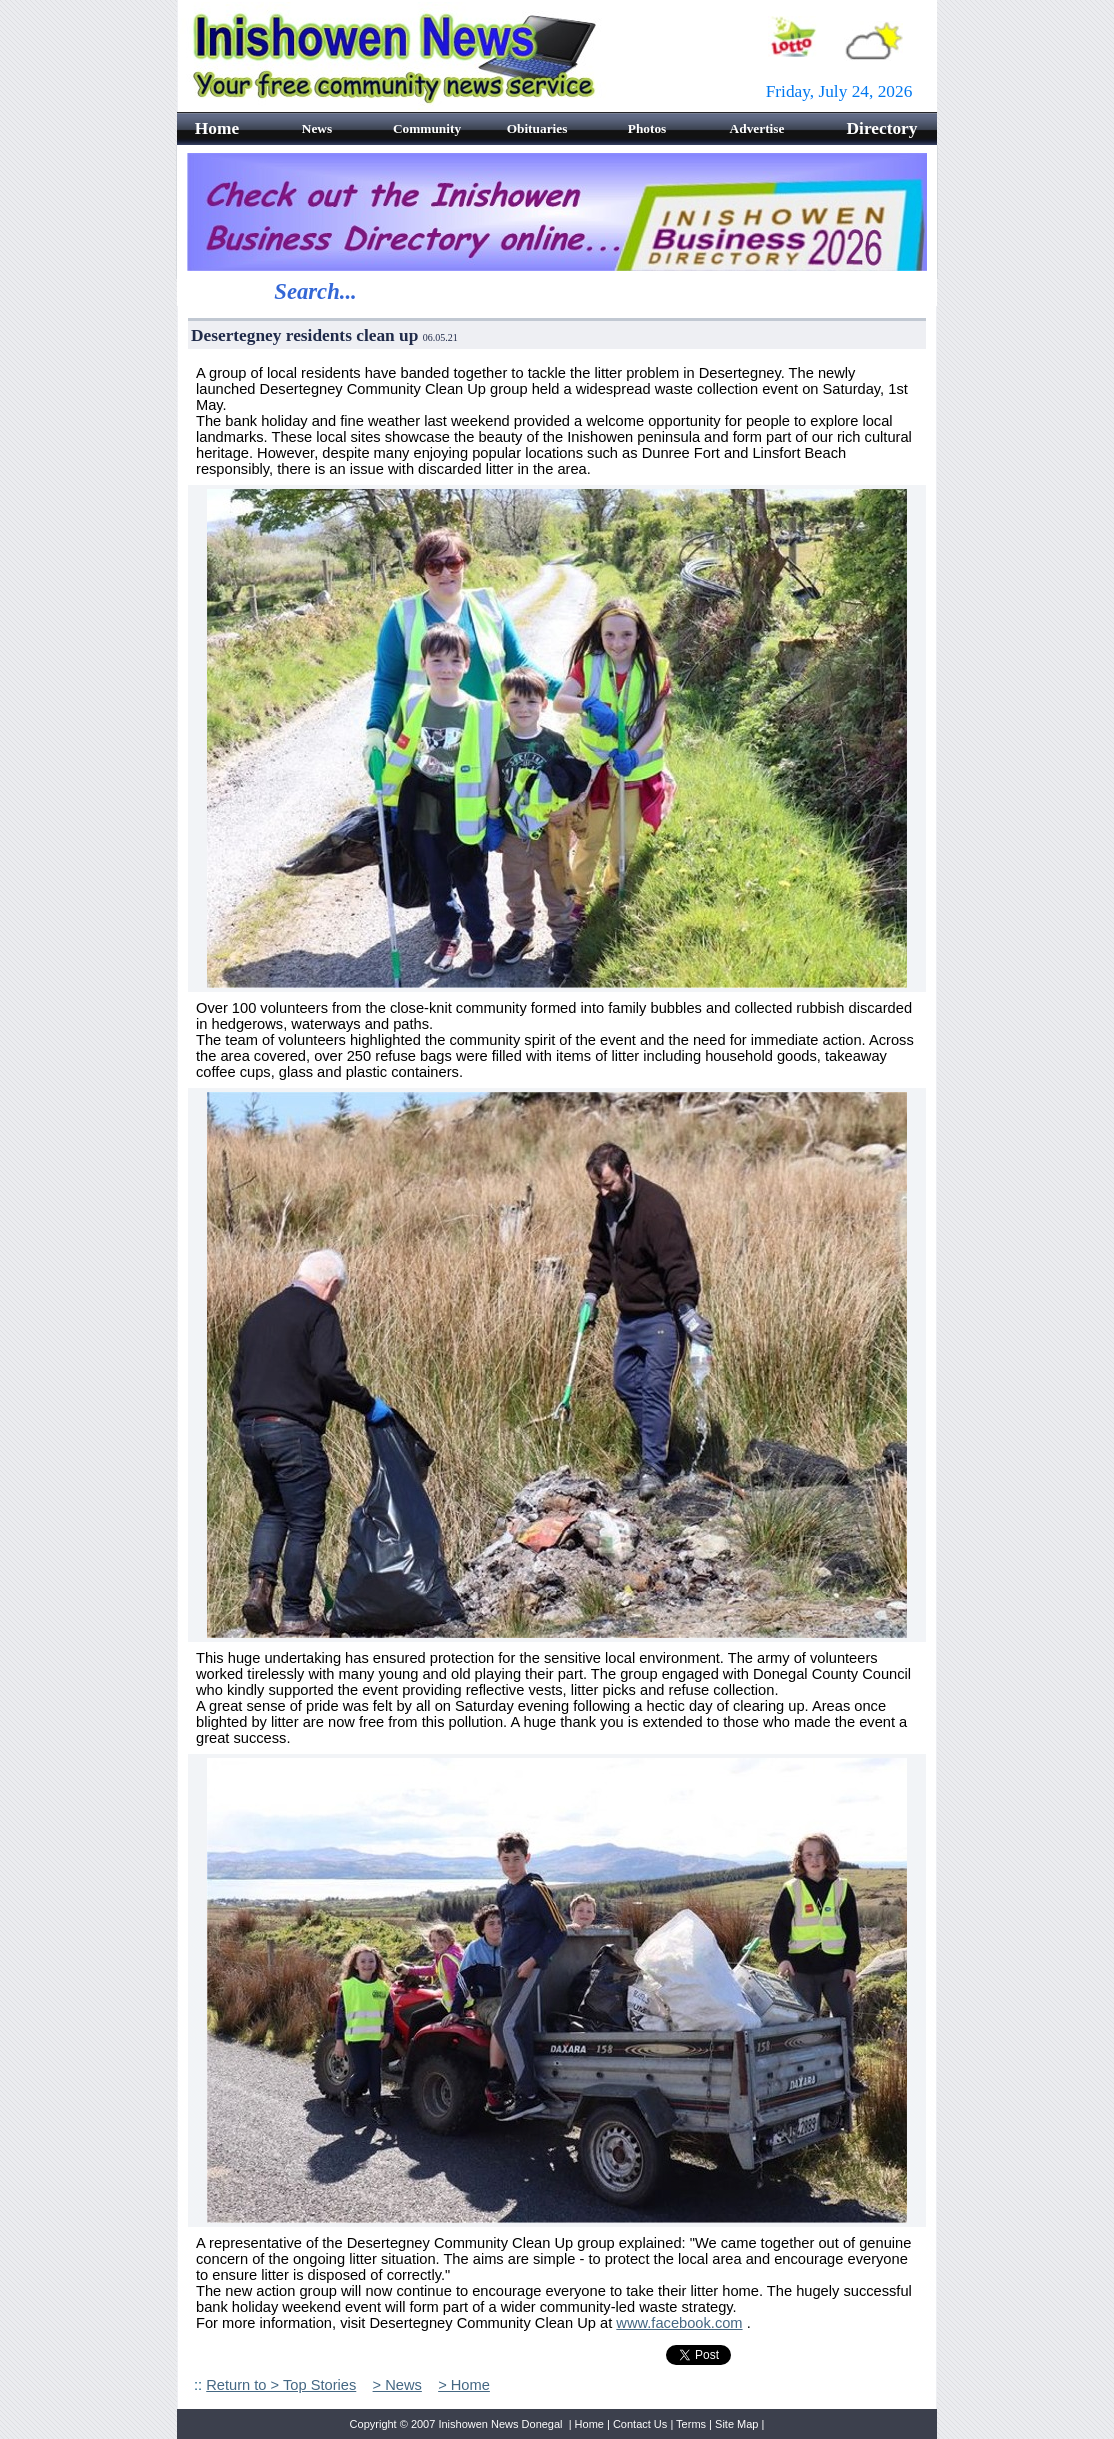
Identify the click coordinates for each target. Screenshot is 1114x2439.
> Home (464, 2385)
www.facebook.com (679, 2323)
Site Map (736, 2424)
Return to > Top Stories (281, 2385)
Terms (691, 2424)
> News (397, 2385)
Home (589, 2424)
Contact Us (640, 2424)
